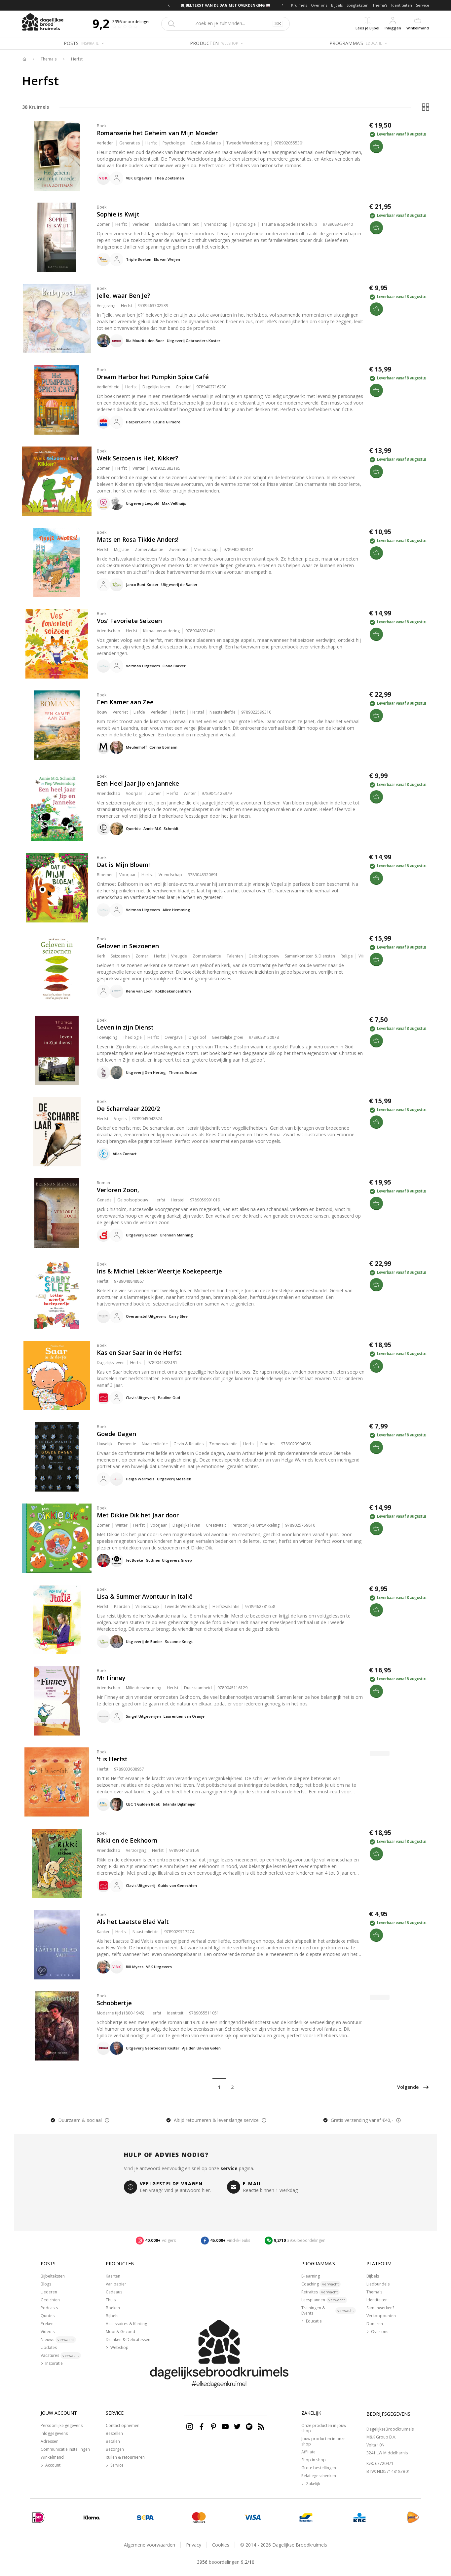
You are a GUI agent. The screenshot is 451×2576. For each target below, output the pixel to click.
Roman (103, 1183)
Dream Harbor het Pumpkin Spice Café (153, 377)
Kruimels (299, 5)
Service (422, 5)
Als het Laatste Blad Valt (133, 1922)
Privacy (193, 2545)
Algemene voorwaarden (149, 2545)
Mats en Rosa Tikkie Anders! (137, 539)
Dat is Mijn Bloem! (123, 865)
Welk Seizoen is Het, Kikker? (137, 458)
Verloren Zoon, (118, 1190)
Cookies (220, 2545)
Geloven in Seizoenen (128, 946)
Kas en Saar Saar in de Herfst (139, 1352)
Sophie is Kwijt (118, 214)
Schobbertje (114, 2003)
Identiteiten (401, 5)
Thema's (379, 5)
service (229, 2168)
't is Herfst (112, 1759)
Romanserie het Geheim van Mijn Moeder (157, 133)
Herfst (77, 59)
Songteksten (357, 5)
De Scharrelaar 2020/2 (128, 1108)
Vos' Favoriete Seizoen (129, 621)
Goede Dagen (116, 1434)
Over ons (319, 5)
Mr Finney (111, 1678)
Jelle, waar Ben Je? (123, 295)
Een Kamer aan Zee (125, 702)
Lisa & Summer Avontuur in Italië (145, 1596)
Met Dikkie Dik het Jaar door (138, 1515)
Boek (101, 126)
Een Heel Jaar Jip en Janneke (138, 783)
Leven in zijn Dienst (125, 1027)
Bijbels (337, 5)
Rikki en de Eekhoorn (127, 1840)
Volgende (413, 2087)
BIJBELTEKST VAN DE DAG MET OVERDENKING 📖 (226, 5)
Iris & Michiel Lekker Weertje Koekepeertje (159, 1271)
